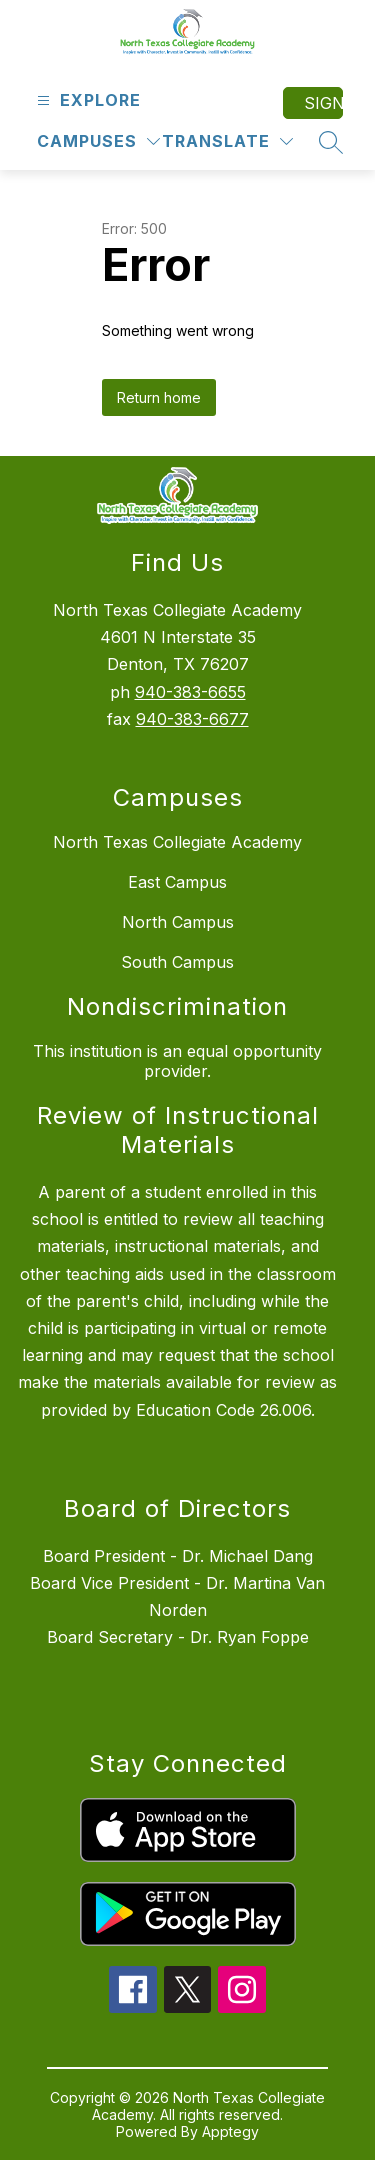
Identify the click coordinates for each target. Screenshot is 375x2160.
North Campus (178, 922)
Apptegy (230, 2131)
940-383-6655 (190, 692)
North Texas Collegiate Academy (177, 842)
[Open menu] (86, 100)
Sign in (323, 103)
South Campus (177, 962)
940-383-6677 (192, 719)
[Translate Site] (227, 141)
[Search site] (331, 142)
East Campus (177, 882)
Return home (159, 397)
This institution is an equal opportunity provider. (177, 1061)
